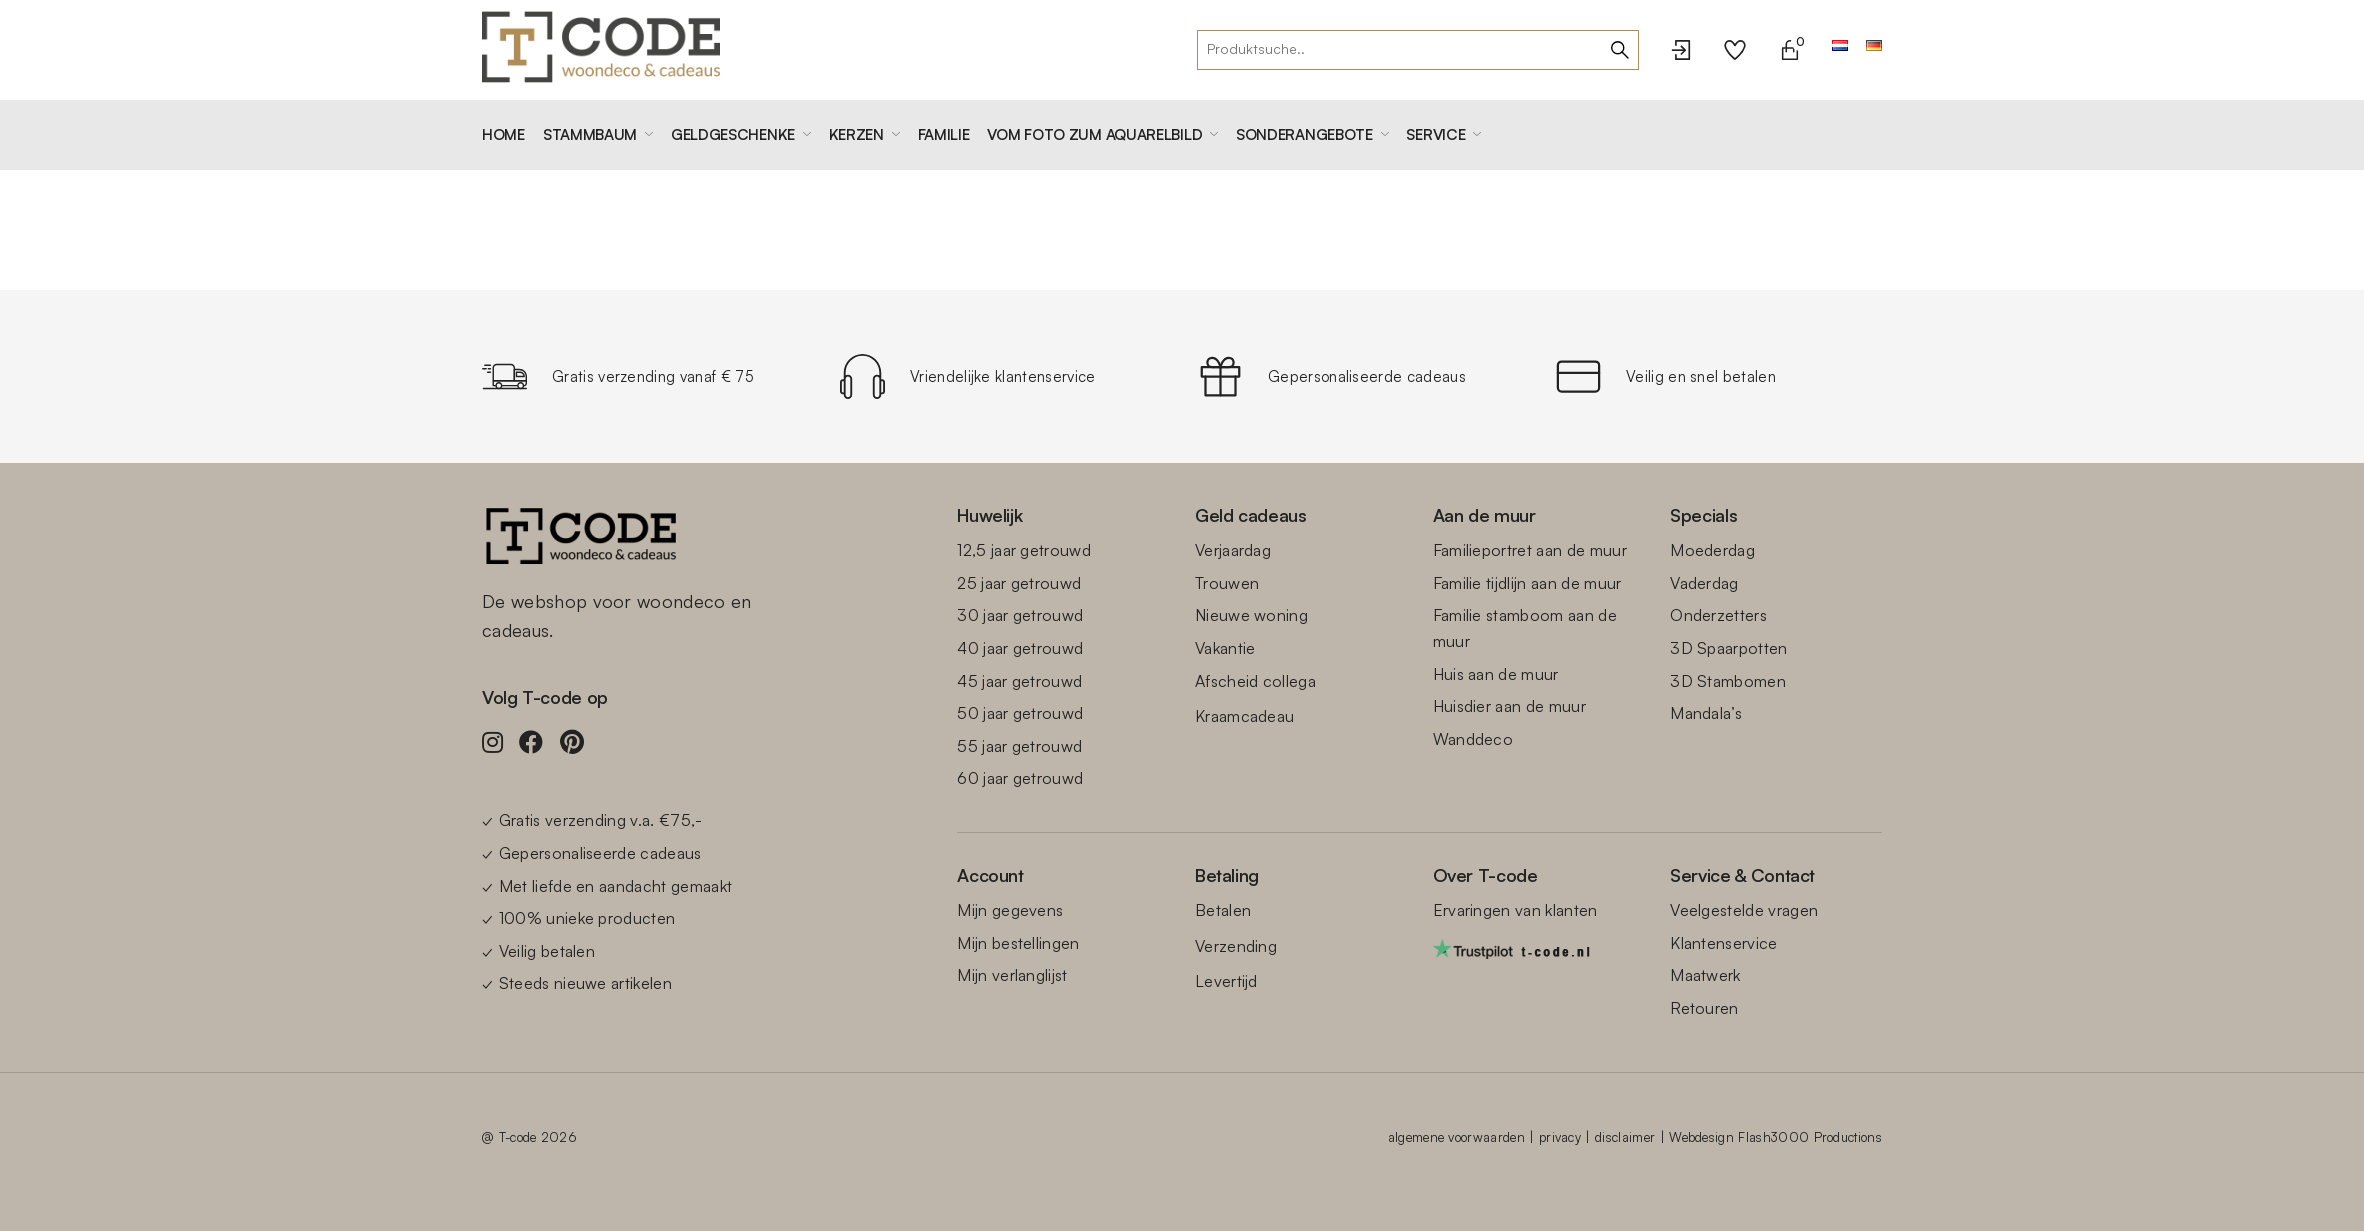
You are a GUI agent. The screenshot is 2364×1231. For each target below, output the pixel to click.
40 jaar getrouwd (1020, 648)
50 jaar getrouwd (1020, 713)
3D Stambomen (1728, 681)
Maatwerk (1705, 975)
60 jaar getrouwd (1020, 778)
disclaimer (1625, 1137)
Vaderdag (1704, 583)
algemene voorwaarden (1455, 1137)
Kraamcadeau (1245, 716)
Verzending (1236, 946)
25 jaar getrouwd (1019, 583)
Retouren (1704, 1008)
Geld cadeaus (1251, 515)
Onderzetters (1718, 615)
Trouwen (1227, 583)
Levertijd (1226, 981)
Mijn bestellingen (1018, 943)
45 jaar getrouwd (1019, 681)
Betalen (1223, 910)
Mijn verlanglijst (1012, 975)
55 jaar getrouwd (1019, 746)
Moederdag (1712, 550)
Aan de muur (1484, 515)
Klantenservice (1723, 943)
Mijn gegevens (1010, 910)
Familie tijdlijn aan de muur (1527, 583)
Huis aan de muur (1496, 674)
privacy (1560, 1137)
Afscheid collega (1255, 681)
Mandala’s (1706, 713)
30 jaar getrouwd (1020, 615)
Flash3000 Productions (1810, 1137)
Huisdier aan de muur (1509, 706)
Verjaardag (1233, 550)
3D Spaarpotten (1728, 648)
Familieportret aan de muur (1530, 550)
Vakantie (1225, 648)
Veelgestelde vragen (1744, 910)
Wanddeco (1473, 739)
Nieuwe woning (1251, 615)
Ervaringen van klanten (1515, 910)
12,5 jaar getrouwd (1024, 550)
